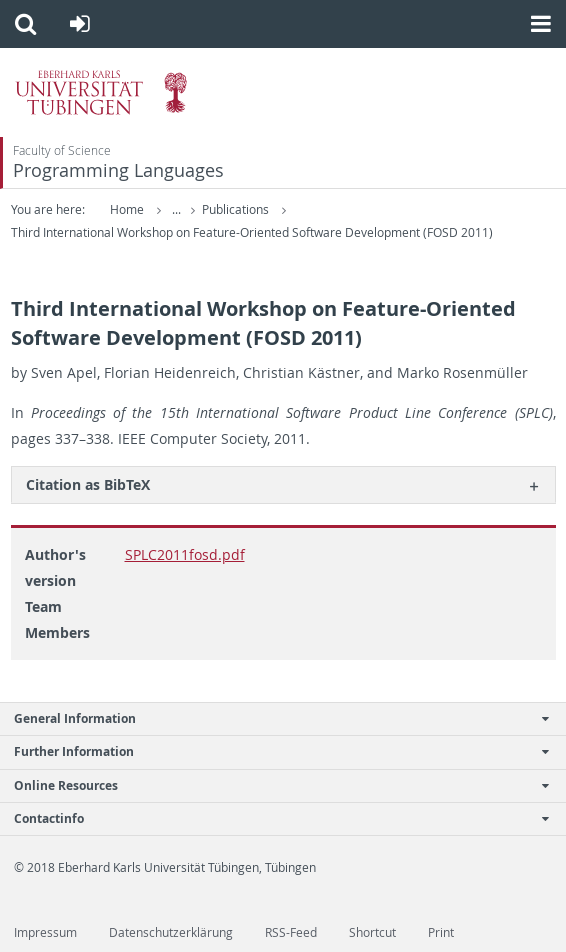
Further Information (272, 751)
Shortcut (372, 932)
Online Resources (272, 785)
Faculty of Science (62, 150)
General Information (272, 718)
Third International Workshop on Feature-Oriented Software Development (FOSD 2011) (252, 232)
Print (441, 932)
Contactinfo (272, 818)
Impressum (45, 932)
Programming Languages (118, 170)
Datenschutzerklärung (171, 932)
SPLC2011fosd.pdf (185, 554)
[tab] (283, 484)
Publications (237, 209)
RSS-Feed (291, 932)
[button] (25, 24)
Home (127, 209)
